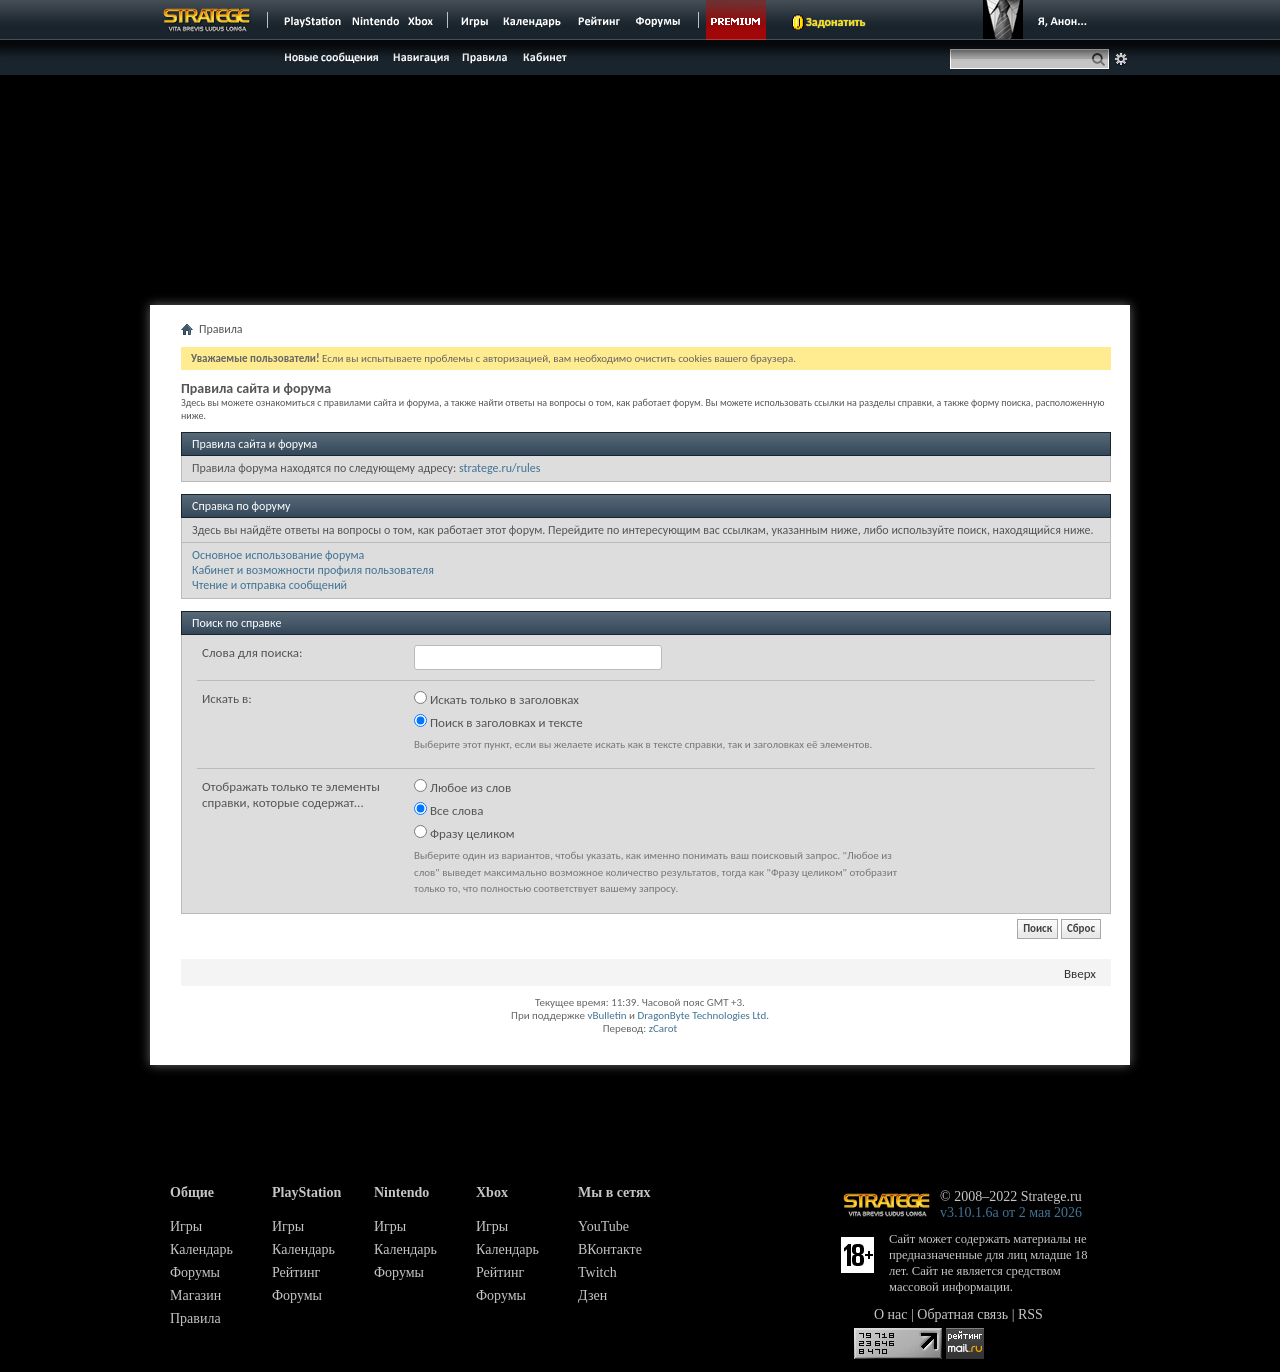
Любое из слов (462, 787)
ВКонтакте (610, 1249)
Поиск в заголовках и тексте (498, 722)
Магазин (195, 1295)
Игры (186, 1226)
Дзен (592, 1295)
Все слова (448, 810)
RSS (1030, 1314)
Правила (195, 1318)
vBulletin (606, 1015)
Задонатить (835, 22)
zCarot (663, 1028)
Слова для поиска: (252, 652)
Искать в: (227, 698)
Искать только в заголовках (496, 699)
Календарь (201, 1249)
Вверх (1080, 973)
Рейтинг (296, 1272)
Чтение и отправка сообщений (269, 585)
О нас (891, 1314)
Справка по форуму (241, 506)
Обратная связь (962, 1314)
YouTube (603, 1226)
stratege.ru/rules (500, 468)
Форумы (195, 1272)
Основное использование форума (278, 555)
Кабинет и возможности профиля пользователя (313, 570)
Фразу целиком (464, 833)
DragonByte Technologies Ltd (701, 1015)
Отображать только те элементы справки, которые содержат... (291, 794)
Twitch (597, 1272)
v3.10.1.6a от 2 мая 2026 (1011, 1212)
